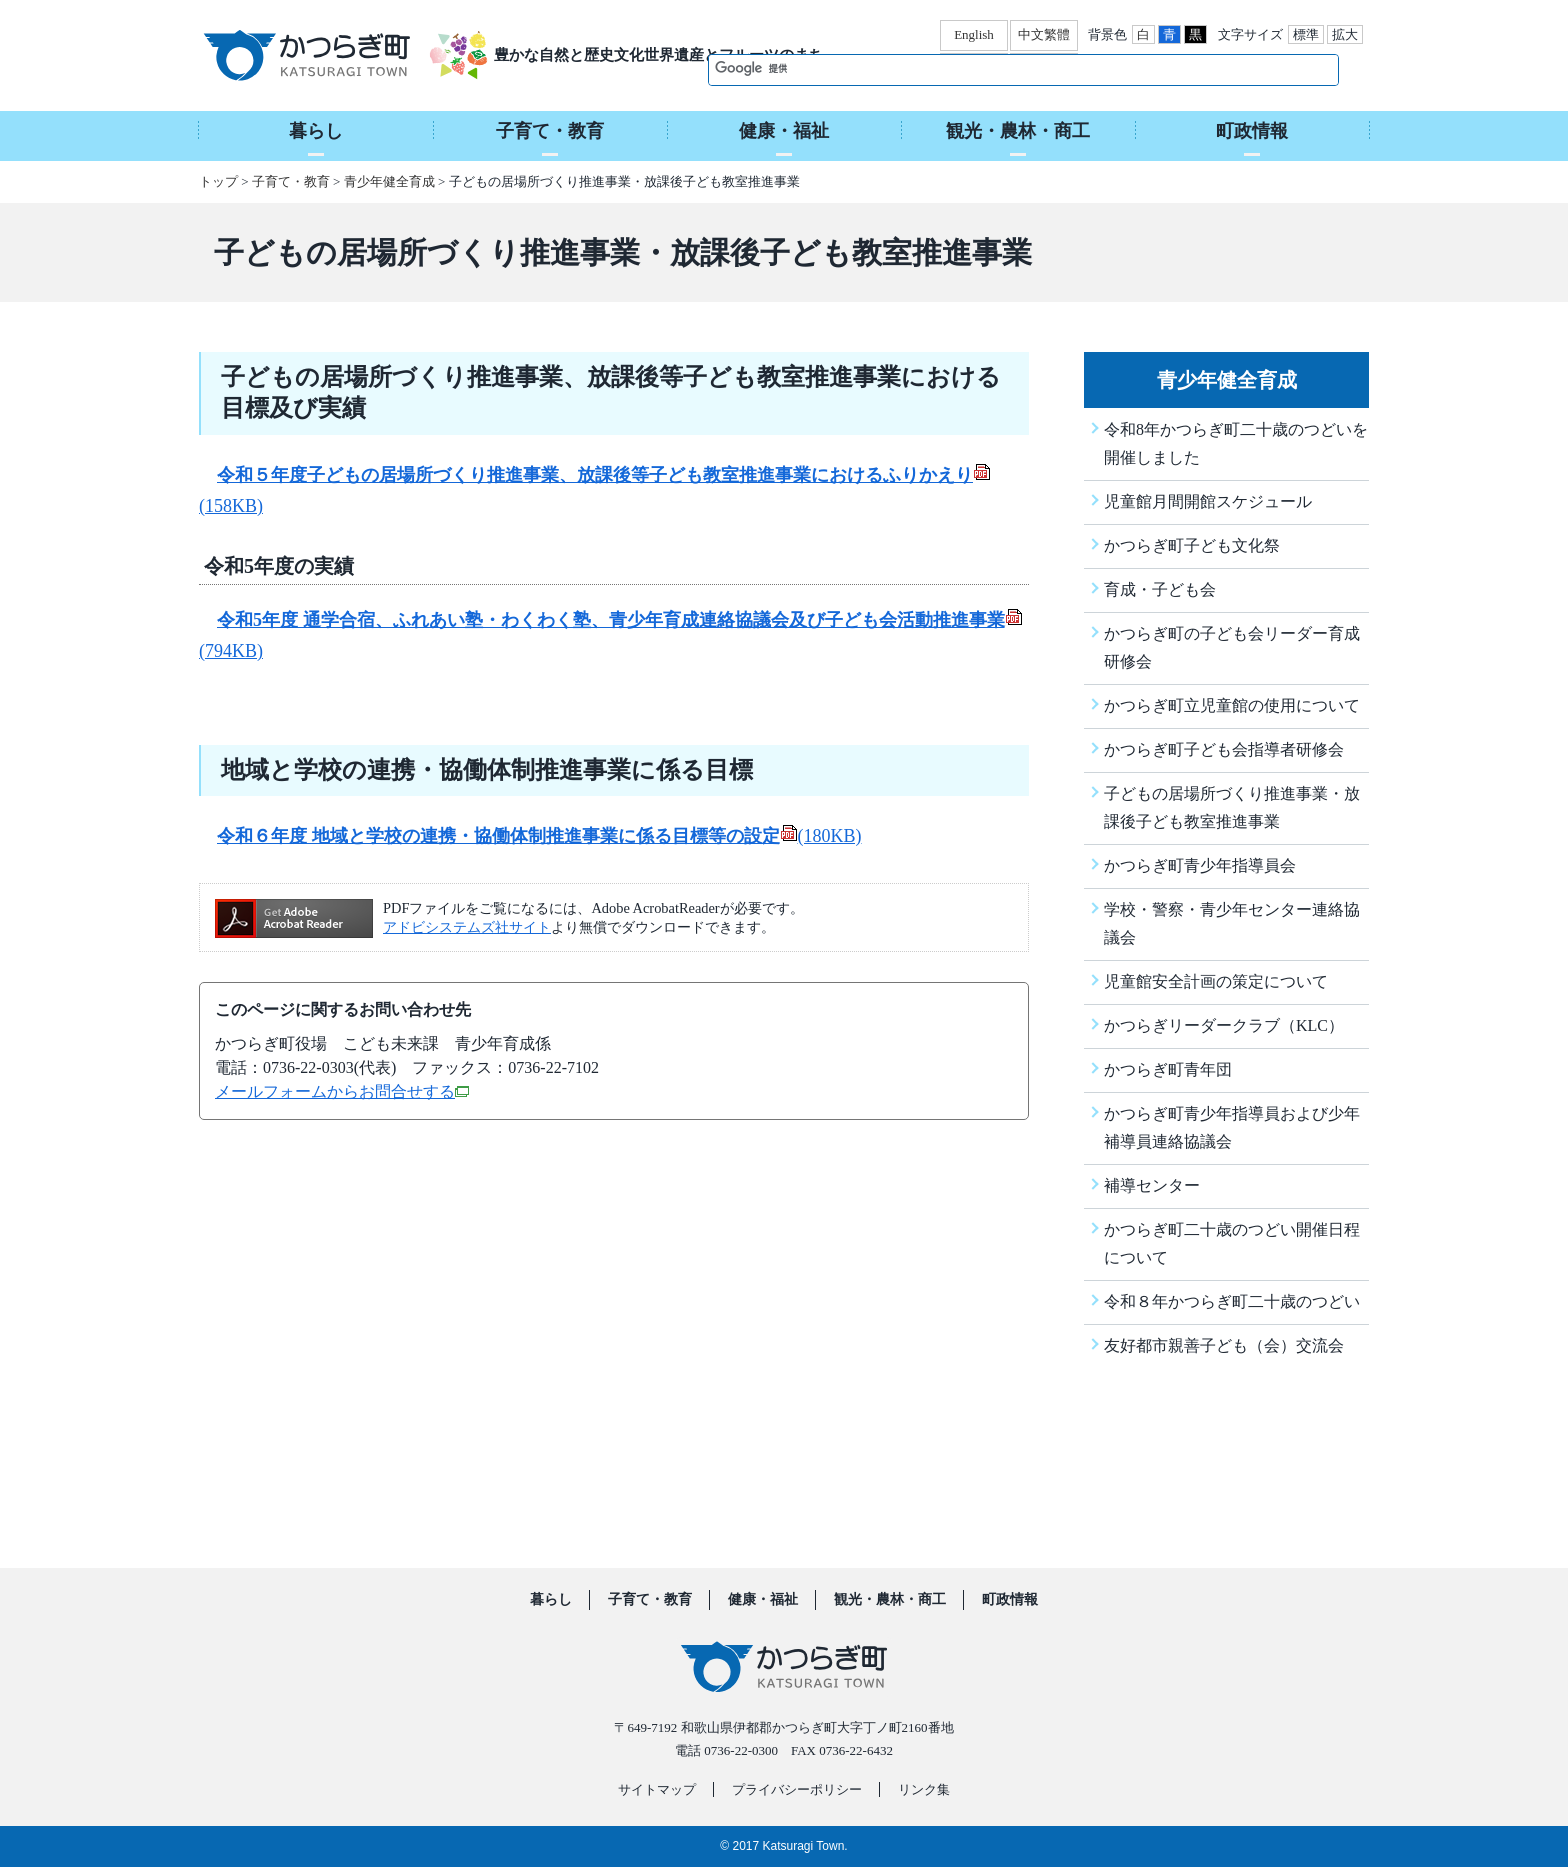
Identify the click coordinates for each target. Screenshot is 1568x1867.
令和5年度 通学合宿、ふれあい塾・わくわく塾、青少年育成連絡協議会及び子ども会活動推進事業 (620, 620)
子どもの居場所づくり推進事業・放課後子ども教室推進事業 (1232, 807)
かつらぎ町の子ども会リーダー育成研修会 (1232, 647)
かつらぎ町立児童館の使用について (1232, 705)
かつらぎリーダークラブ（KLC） (1224, 1025)
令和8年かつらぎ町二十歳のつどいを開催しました (1236, 443)
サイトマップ (657, 1789)
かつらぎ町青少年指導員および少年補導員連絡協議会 (1232, 1127)
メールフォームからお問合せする (342, 1091)
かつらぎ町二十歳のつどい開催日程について (1232, 1243)
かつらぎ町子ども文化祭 (1192, 545)
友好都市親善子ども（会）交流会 (1224, 1345)
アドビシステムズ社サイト (467, 927)
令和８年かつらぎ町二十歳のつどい (1232, 1301)
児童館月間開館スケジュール (1208, 501)
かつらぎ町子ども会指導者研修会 (1224, 749)
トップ (218, 181)
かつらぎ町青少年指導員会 (1200, 865)
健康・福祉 (763, 1600)
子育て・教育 (291, 181)
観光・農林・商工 (890, 1600)
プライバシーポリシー (797, 1789)
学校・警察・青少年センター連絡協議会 (1232, 923)
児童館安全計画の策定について (1216, 981)
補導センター (1152, 1185)
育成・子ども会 (1160, 589)
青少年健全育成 (389, 181)
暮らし (551, 1600)
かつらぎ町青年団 (1168, 1069)
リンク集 (924, 1789)
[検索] (1002, 69)
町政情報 (1010, 1600)
